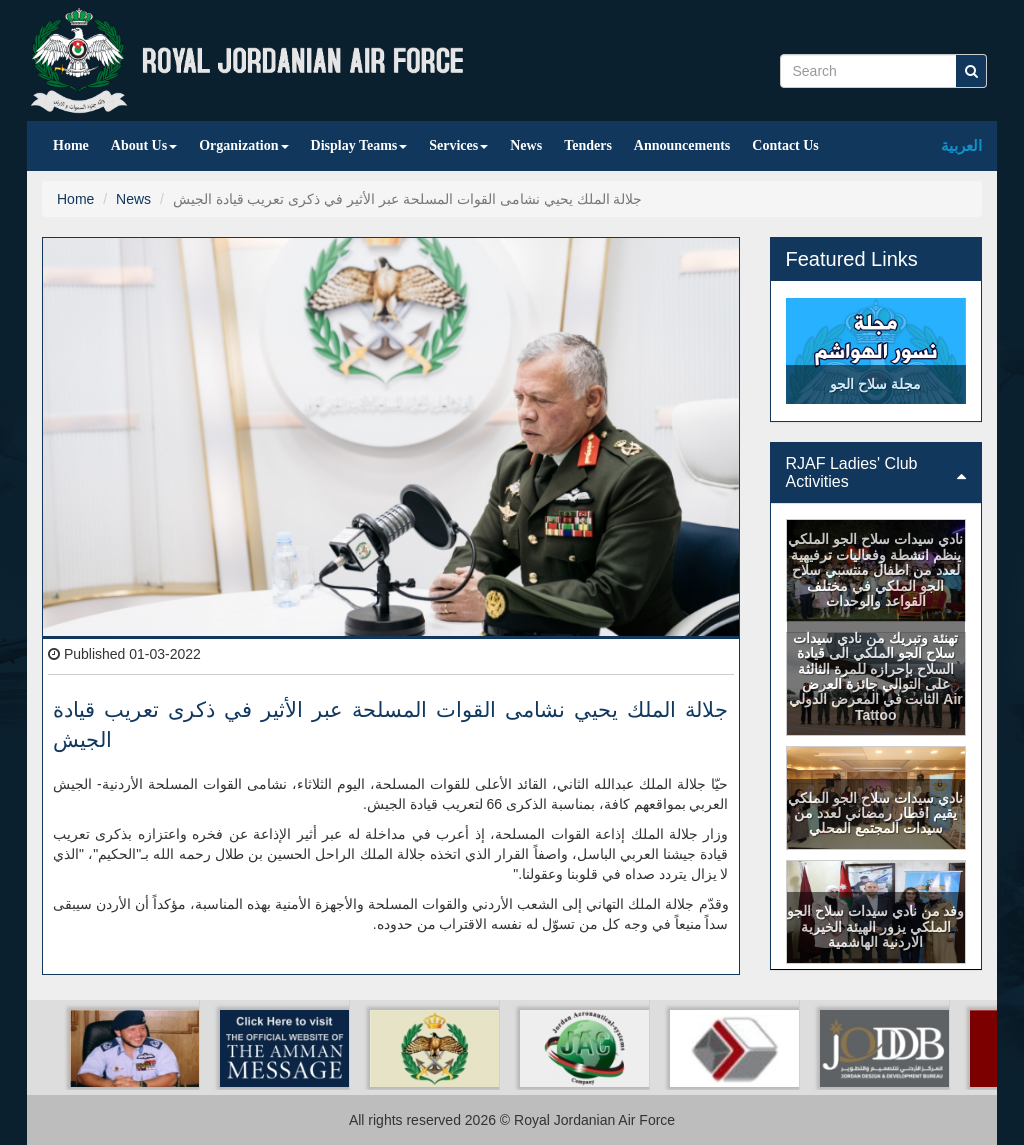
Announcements (682, 145)
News (526, 145)
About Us (144, 145)
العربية (961, 145)
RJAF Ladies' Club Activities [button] (876, 472)
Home (71, 145)
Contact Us (785, 145)
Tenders (588, 145)
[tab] (876, 472)
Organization (243, 145)
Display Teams (359, 145)
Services (458, 145)
